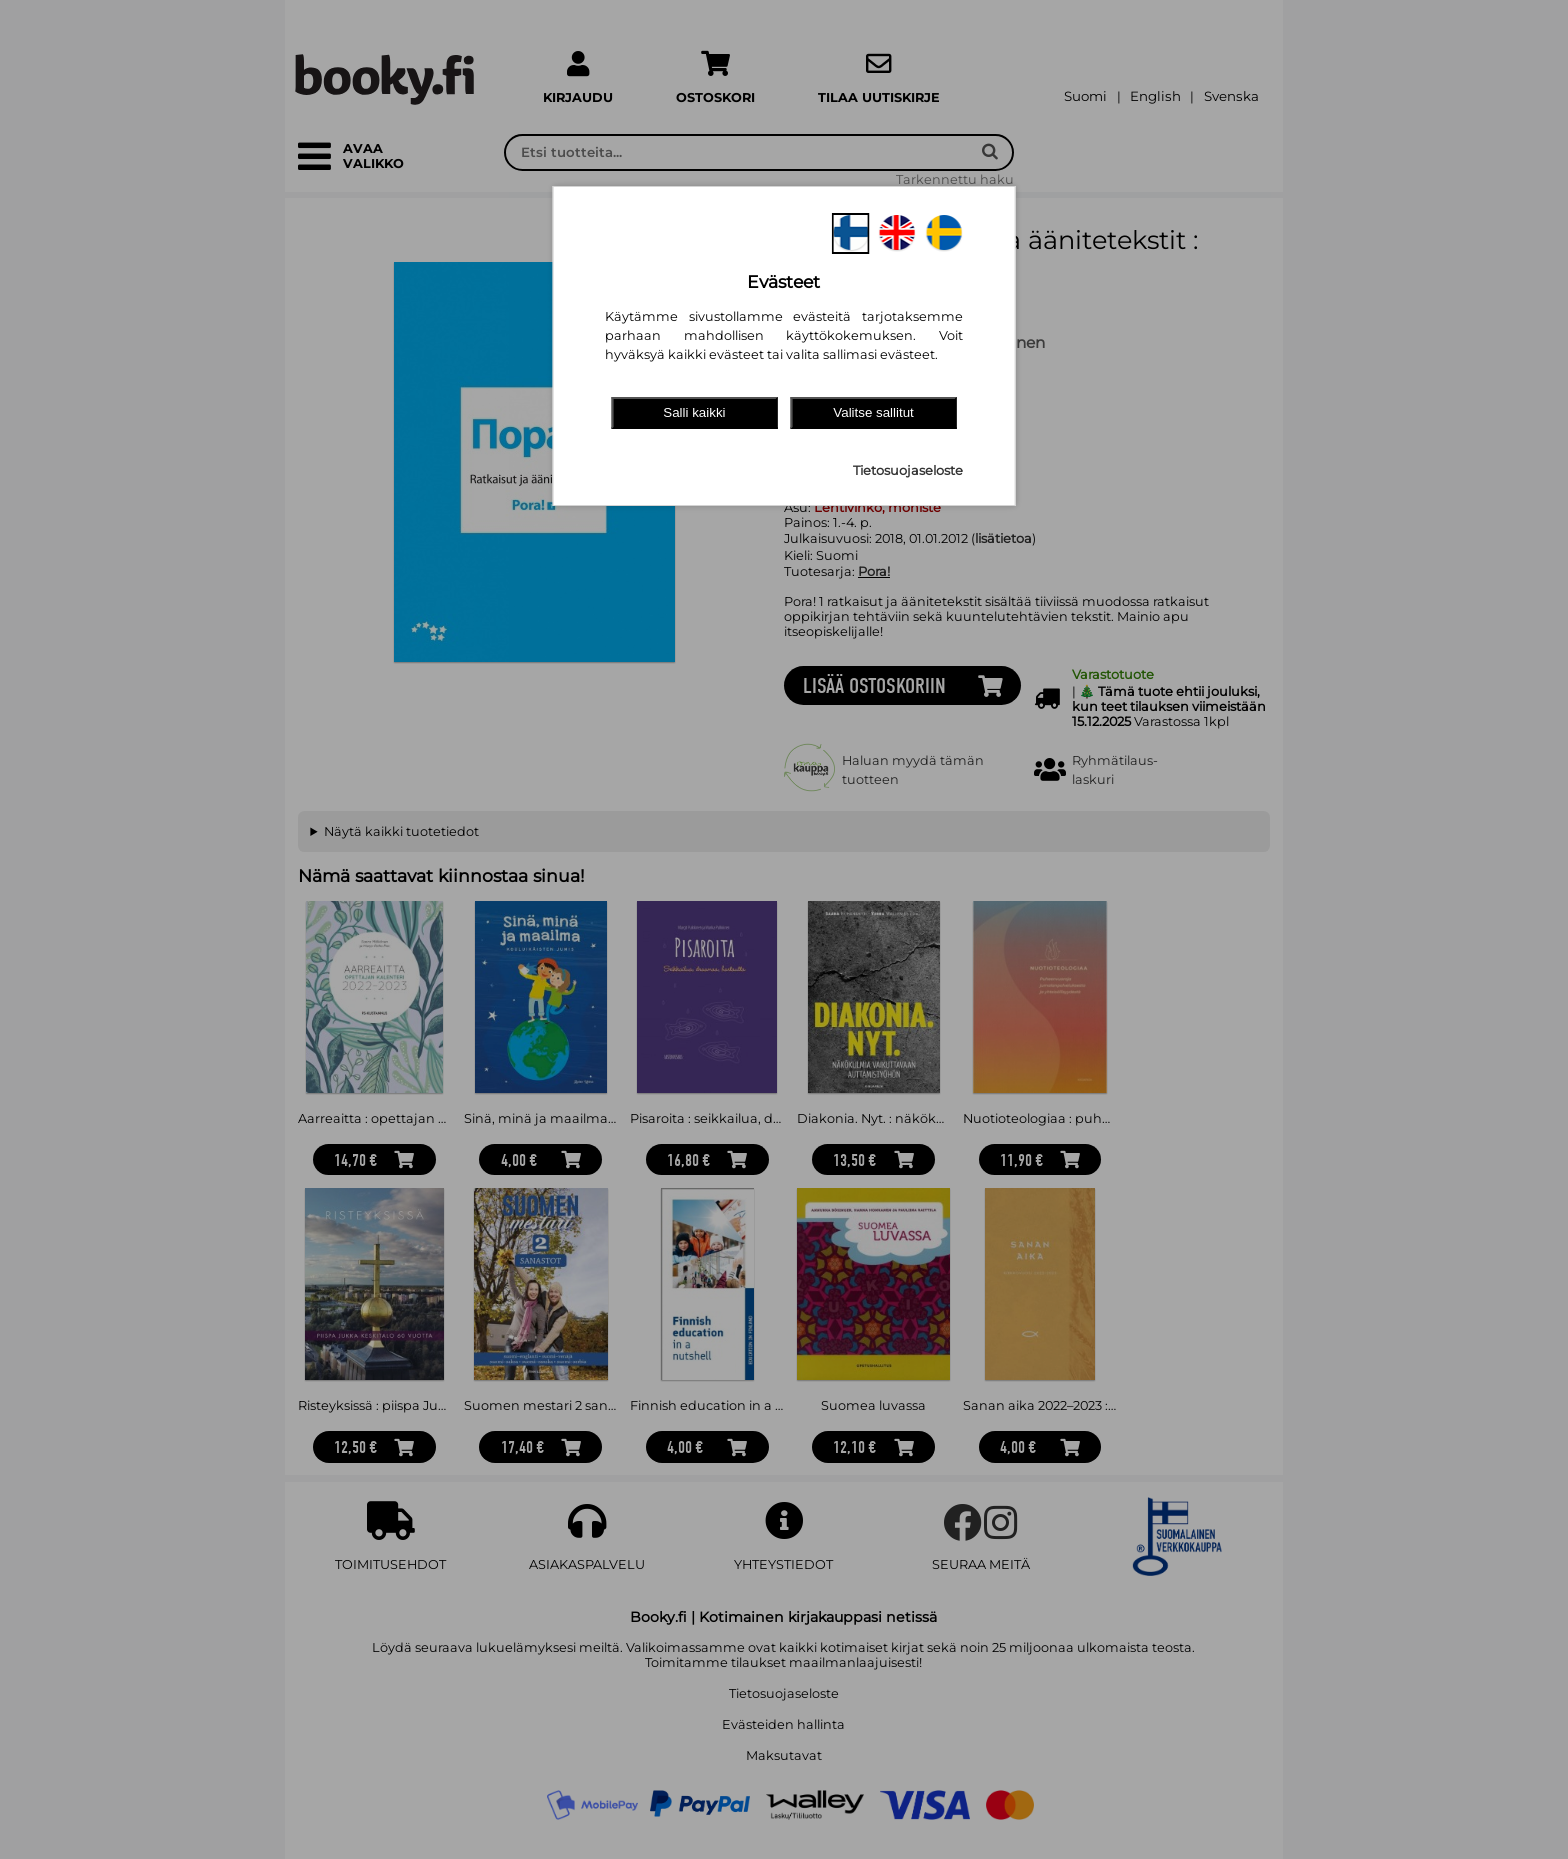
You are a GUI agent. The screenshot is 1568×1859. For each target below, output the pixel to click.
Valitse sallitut (873, 412)
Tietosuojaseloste (908, 470)
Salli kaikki (694, 412)
